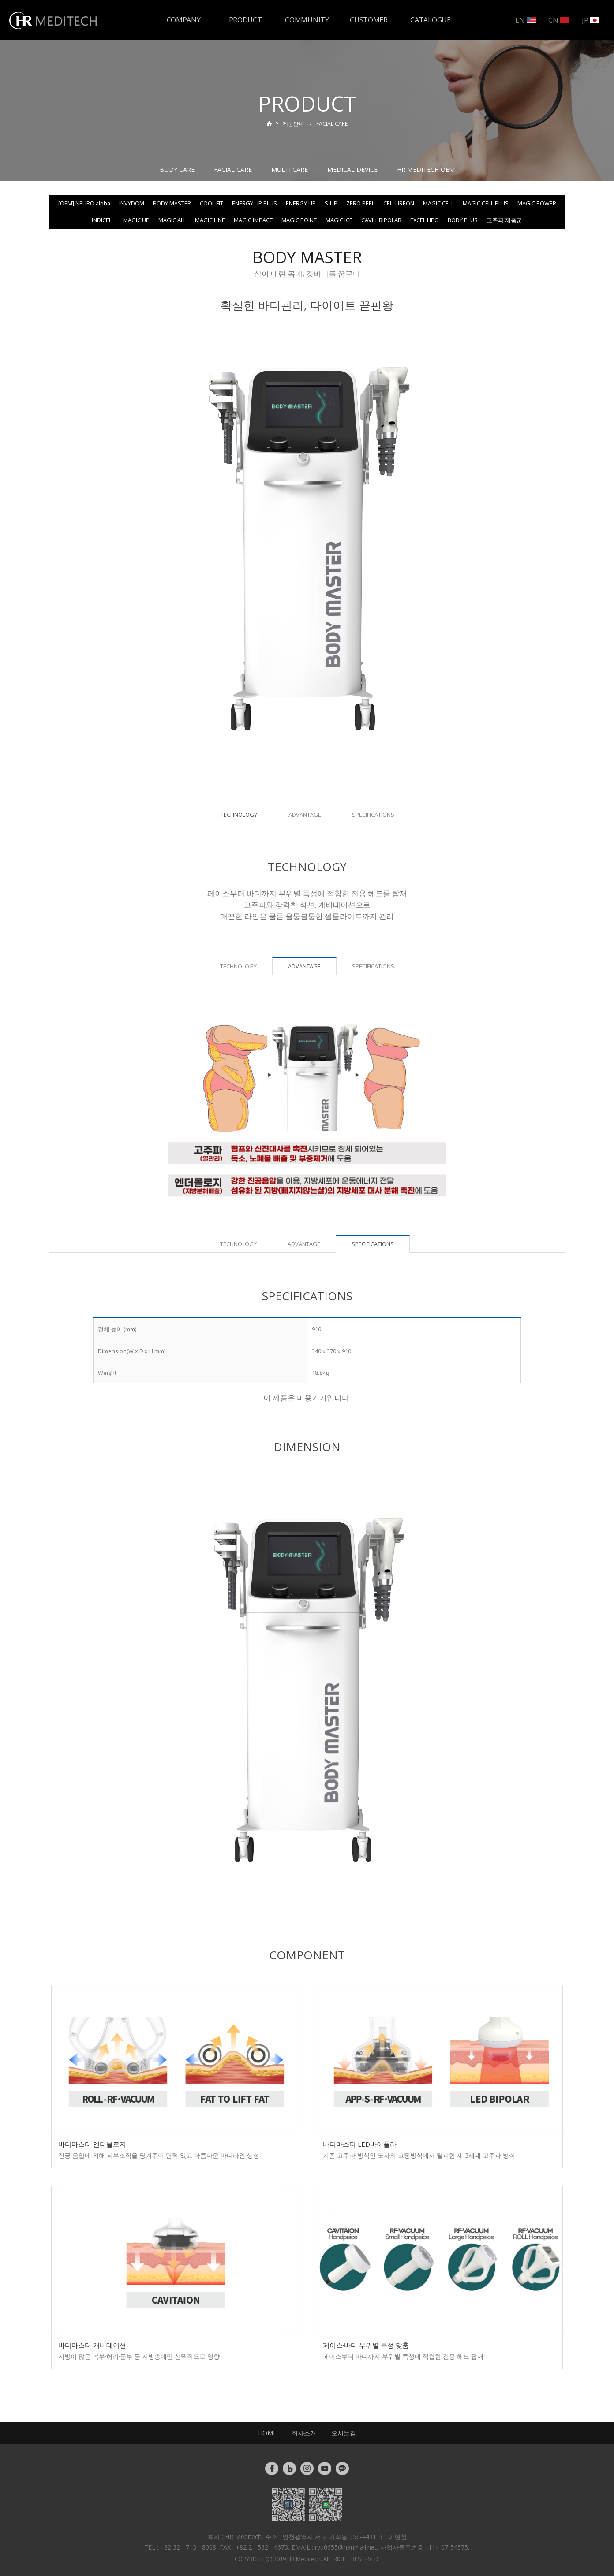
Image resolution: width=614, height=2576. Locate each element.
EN (525, 20)
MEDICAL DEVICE (352, 169)
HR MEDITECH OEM (426, 169)
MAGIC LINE (210, 220)
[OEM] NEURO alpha (84, 203)
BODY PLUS (463, 220)
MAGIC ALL (172, 220)
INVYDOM (131, 203)
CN (558, 20)
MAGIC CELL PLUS (486, 203)
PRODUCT (245, 20)
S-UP (331, 203)
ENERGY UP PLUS (254, 203)
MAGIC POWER (536, 203)
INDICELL (103, 220)
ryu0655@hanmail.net (346, 2547)
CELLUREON (398, 203)
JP (590, 20)
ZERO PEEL (360, 203)
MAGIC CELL (438, 203)
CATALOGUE (430, 20)
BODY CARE (177, 169)
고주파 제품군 (504, 220)
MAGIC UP (136, 220)
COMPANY (184, 20)
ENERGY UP (301, 203)
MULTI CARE (289, 169)
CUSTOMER (368, 20)
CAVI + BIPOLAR (381, 220)
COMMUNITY (307, 20)
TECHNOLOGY (238, 966)
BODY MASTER (172, 203)
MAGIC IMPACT (253, 220)
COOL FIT (211, 203)
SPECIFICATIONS (373, 815)
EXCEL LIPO (424, 220)
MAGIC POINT (299, 220)
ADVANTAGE (304, 815)
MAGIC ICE (339, 220)
